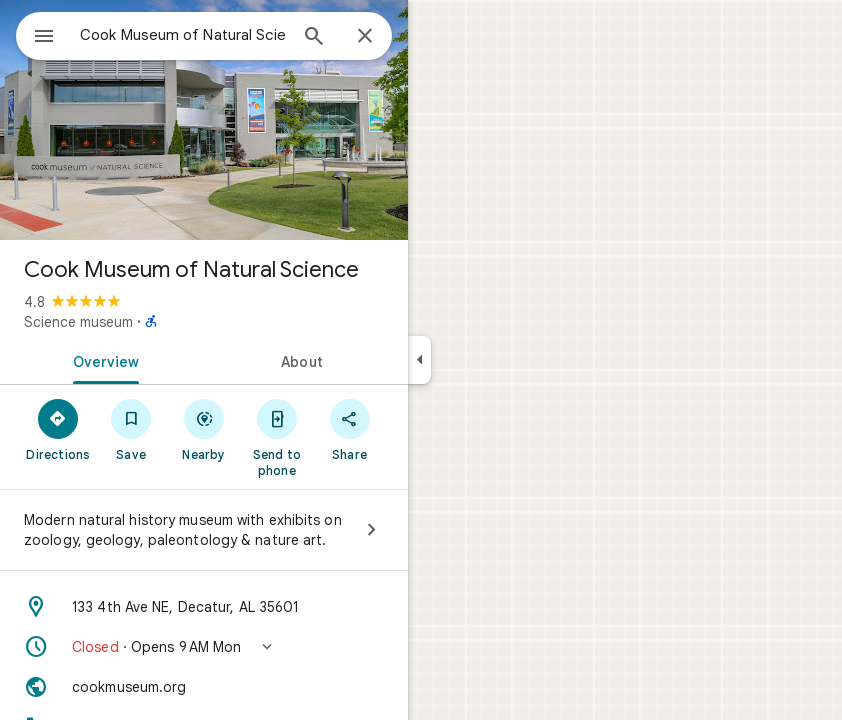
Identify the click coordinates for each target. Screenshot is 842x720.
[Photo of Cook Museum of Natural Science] (204, 120)
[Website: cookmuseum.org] (204, 687)
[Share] (349, 429)
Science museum (78, 322)
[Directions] (58, 429)
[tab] (102, 360)
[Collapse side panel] (419, 360)
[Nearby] (204, 429)
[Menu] (44, 38)
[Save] (131, 429)
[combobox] (183, 35)
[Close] (365, 37)
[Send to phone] (276, 437)
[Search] (314, 38)
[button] (204, 647)
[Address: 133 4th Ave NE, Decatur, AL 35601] (204, 607)
